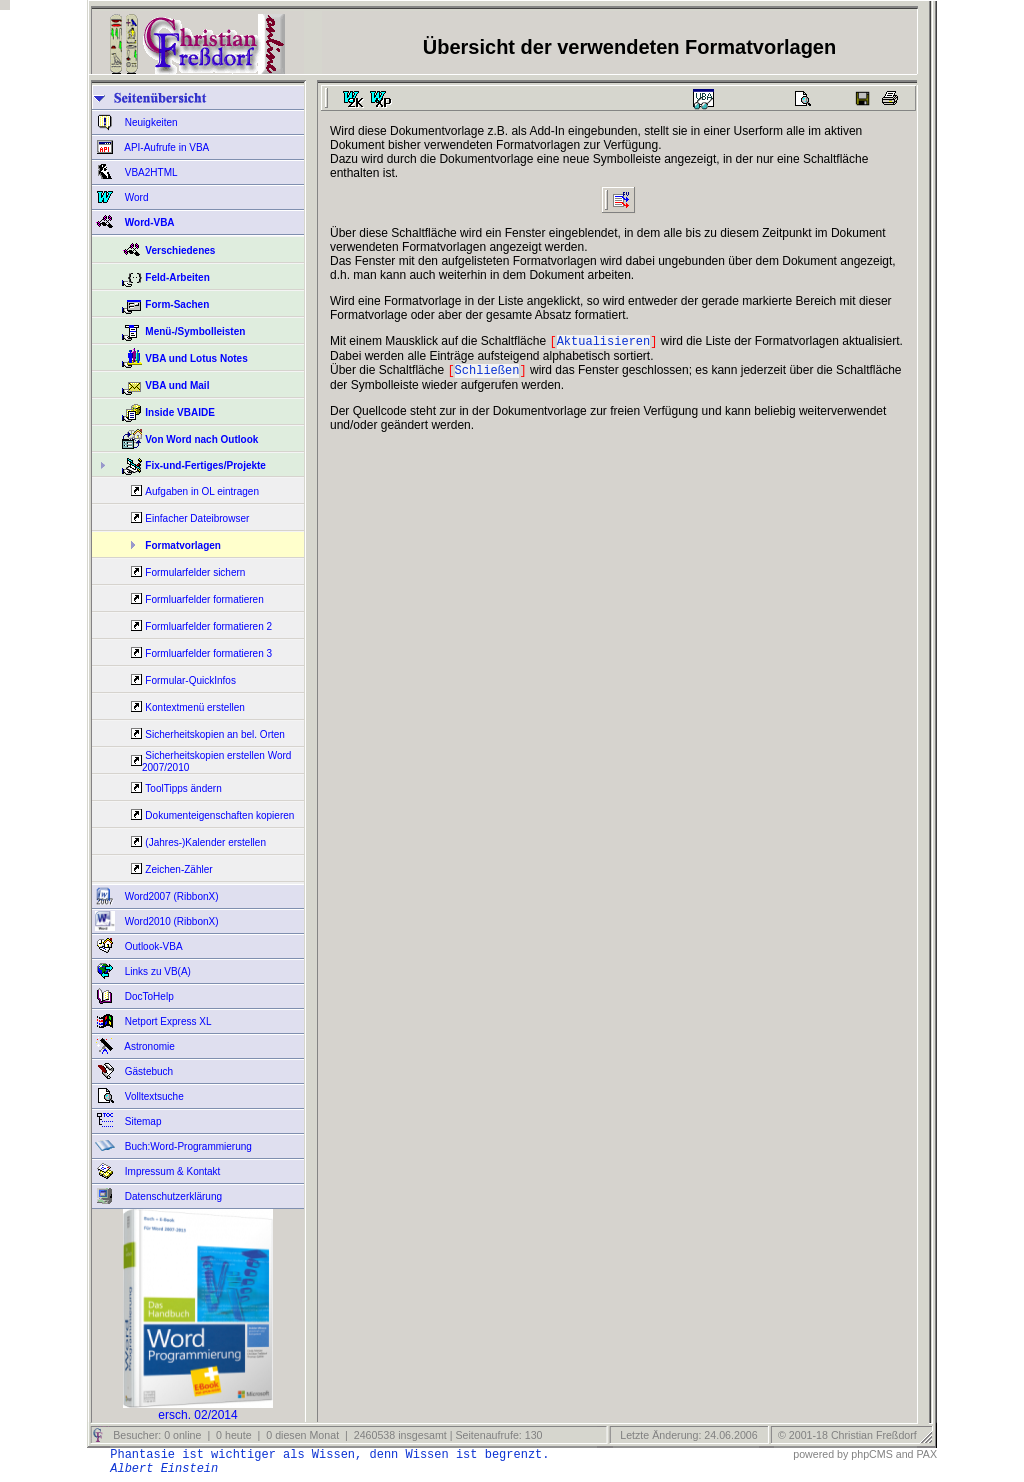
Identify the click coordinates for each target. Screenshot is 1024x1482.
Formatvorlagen (183, 545)
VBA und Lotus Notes (196, 358)
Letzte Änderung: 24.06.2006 (687, 1435)
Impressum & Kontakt (171, 1171)
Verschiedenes (180, 250)
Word (135, 197)
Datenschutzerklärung (172, 1196)
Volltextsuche (153, 1096)
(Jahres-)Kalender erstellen (205, 842)
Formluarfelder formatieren (204, 599)
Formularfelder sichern (195, 572)
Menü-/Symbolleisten (195, 331)
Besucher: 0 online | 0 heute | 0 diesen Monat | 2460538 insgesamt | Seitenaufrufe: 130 (326, 1435)
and (905, 1454)
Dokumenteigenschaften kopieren (219, 815)
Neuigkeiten (150, 122)
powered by (820, 1454)
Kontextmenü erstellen (195, 707)
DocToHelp (148, 996)
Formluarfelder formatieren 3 (208, 653)
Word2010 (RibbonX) (170, 921)
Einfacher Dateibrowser (197, 518)
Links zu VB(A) (156, 971)
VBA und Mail (177, 385)
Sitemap (141, 1121)
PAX (926, 1454)
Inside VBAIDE (179, 412)
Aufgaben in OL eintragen (202, 491)
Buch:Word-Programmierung (187, 1146)
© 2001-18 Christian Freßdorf (847, 1435)
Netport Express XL (166, 1021)
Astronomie (148, 1046)
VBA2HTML (150, 172)
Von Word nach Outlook (201, 439)
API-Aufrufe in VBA (165, 147)
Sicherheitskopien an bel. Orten (215, 734)
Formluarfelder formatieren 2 (208, 626)
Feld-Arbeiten (177, 277)
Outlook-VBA (152, 946)
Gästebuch (147, 1071)
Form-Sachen (177, 304)
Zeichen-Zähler (178, 869)
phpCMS (871, 1454)
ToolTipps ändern (183, 788)
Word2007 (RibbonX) (170, 896)
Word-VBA (148, 222)
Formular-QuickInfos (190, 680)
